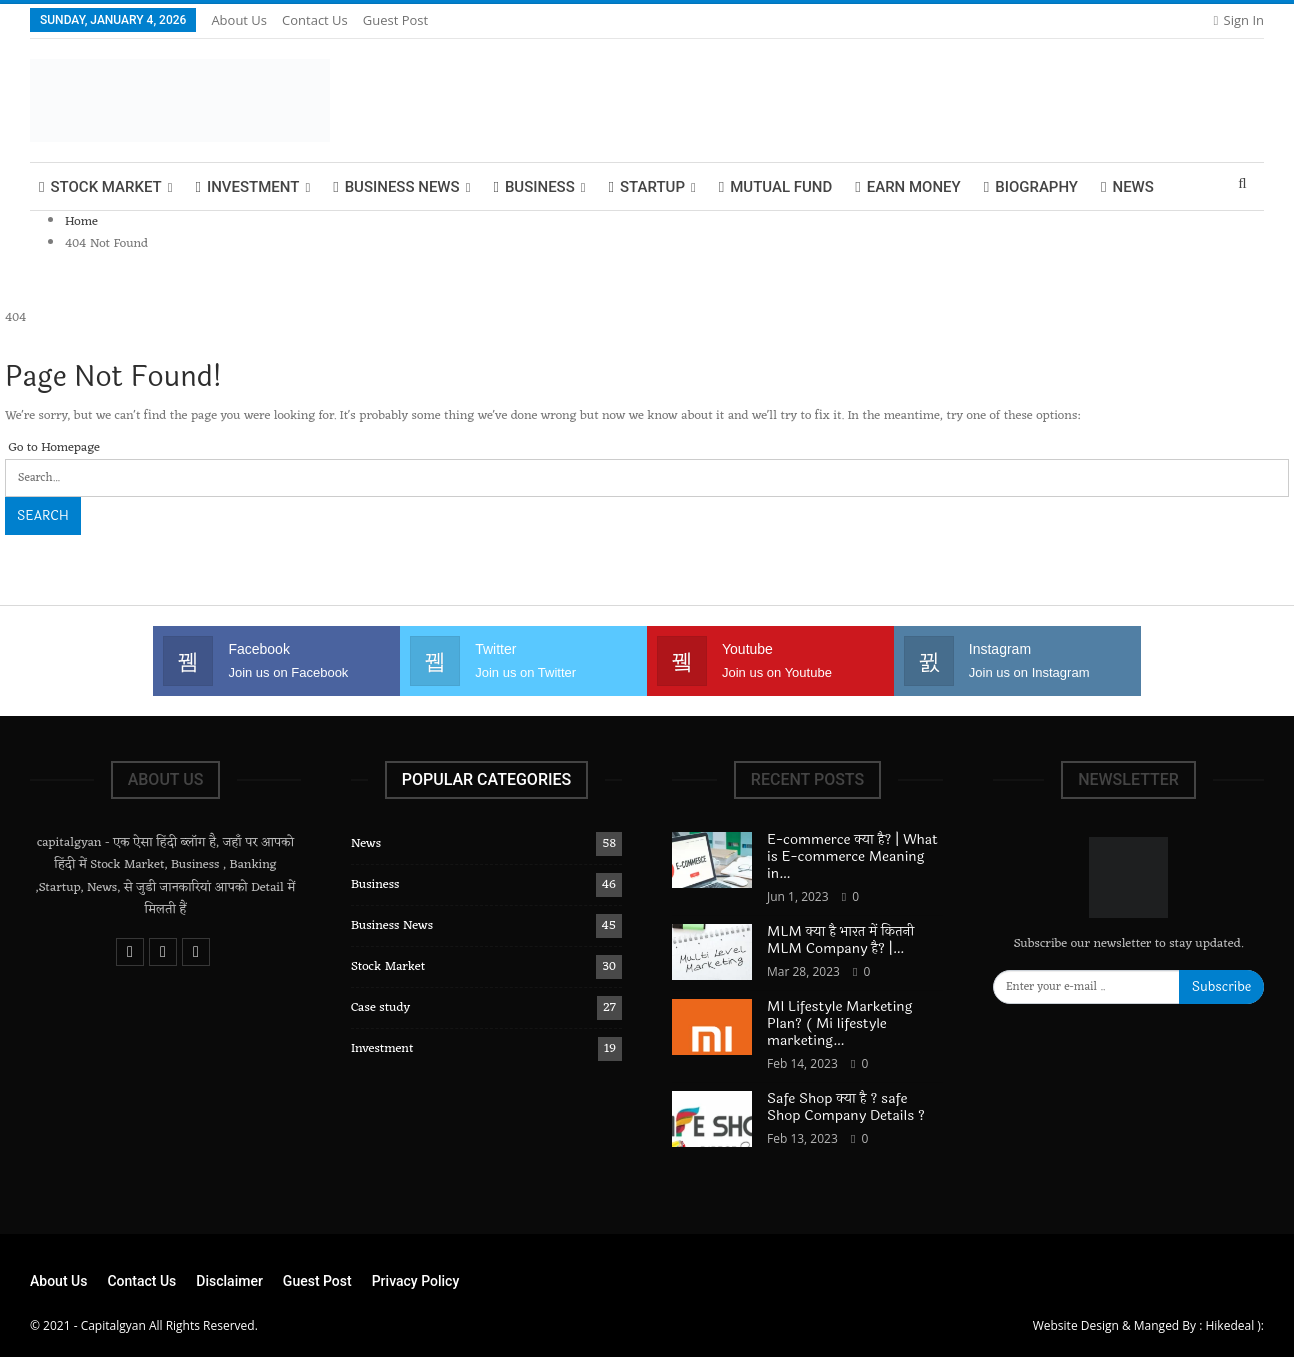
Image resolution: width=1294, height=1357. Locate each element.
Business (533, 187)
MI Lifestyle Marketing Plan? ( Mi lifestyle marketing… (840, 1023)
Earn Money (907, 187)
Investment (247, 187)
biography (1031, 187)
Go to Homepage (52, 447)
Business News (396, 187)
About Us (239, 20)
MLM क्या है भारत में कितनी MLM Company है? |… (840, 940)
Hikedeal (1229, 1325)
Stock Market (100, 187)
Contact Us (315, 20)
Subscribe (1221, 987)
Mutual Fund (776, 187)
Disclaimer (229, 1281)
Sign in (1238, 20)
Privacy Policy (416, 1281)
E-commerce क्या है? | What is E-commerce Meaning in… (852, 856)
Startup (647, 187)
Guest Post (395, 20)
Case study (380, 1007)
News (1127, 187)
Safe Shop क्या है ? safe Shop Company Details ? (848, 1107)
